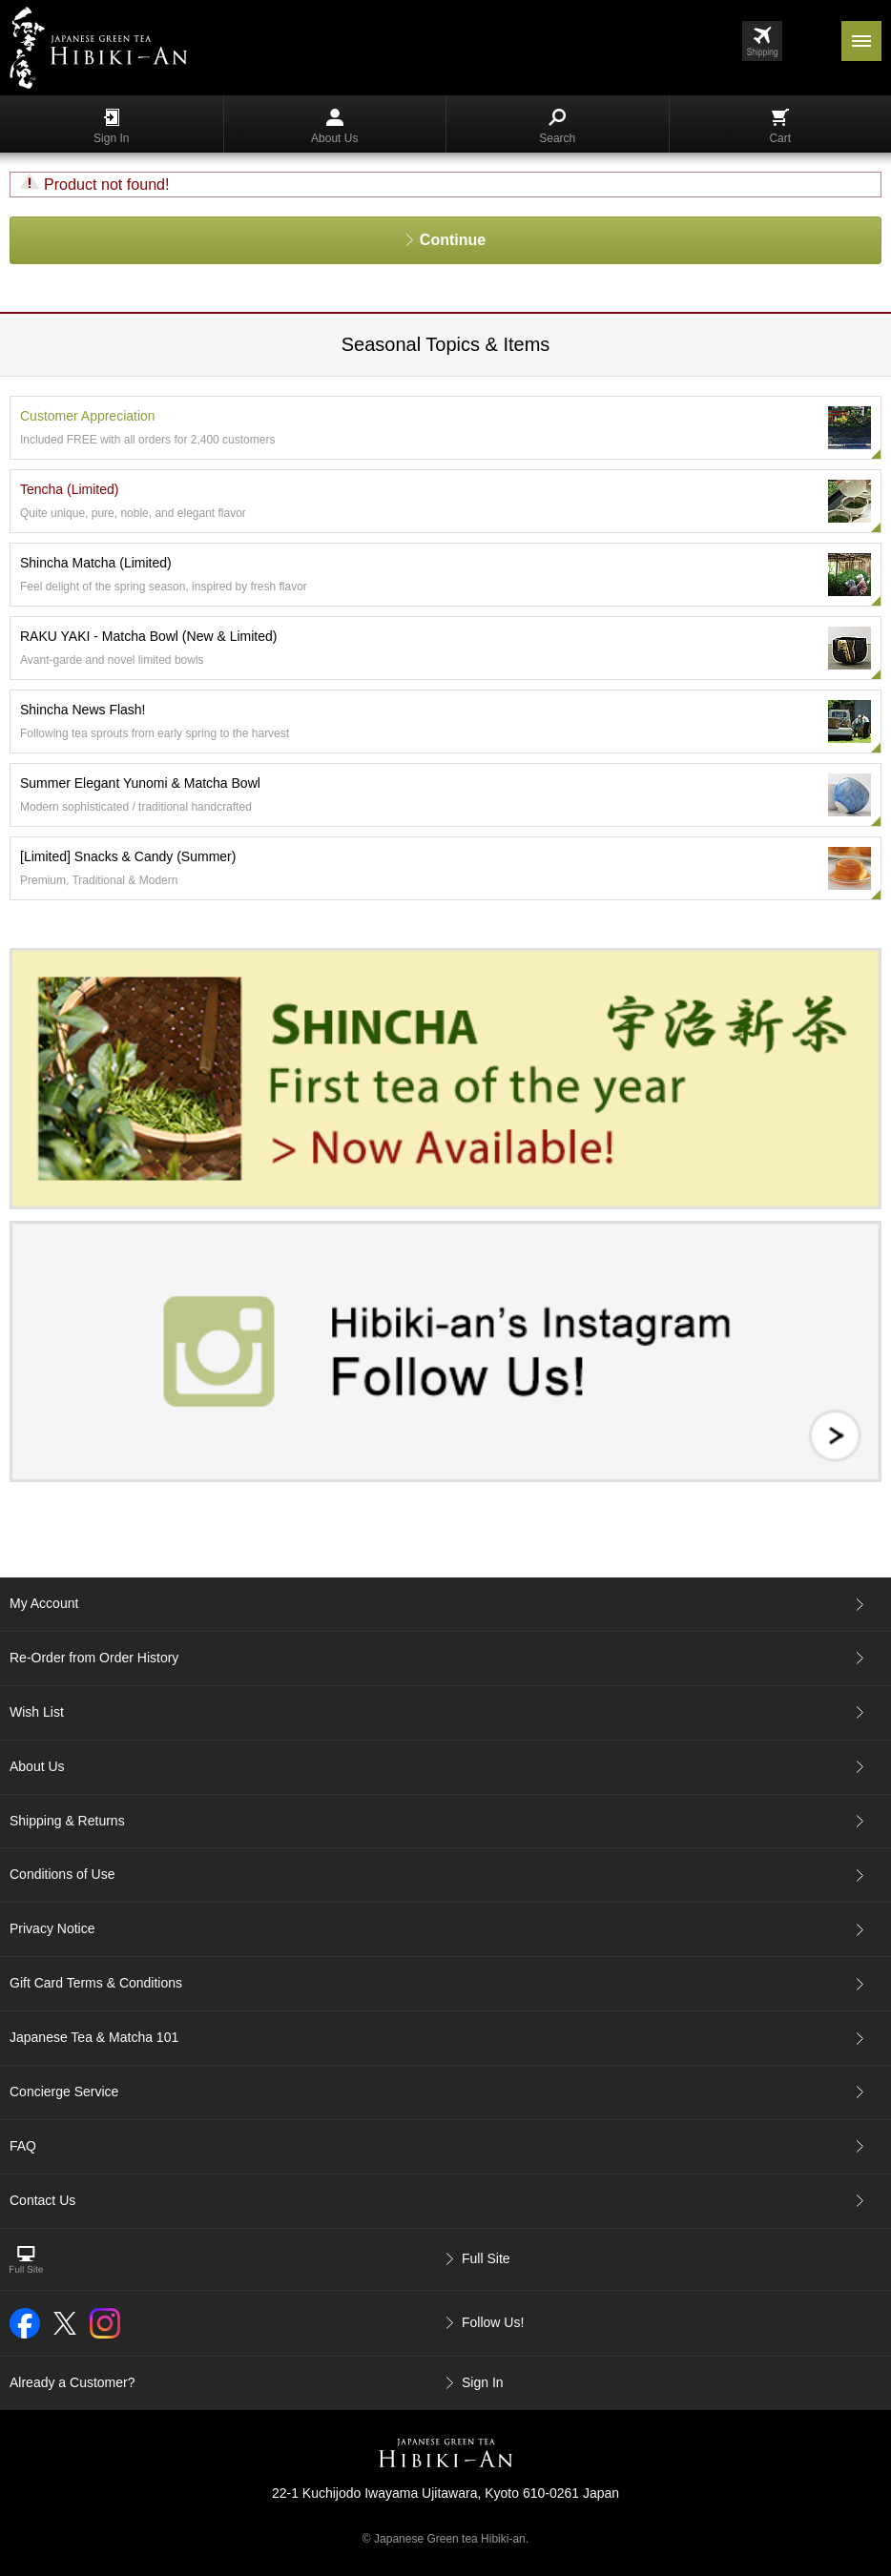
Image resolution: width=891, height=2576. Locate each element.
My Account (44, 1603)
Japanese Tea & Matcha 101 (94, 2037)
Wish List (37, 1712)
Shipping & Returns (67, 1820)
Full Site (486, 2258)
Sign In (111, 127)
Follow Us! (493, 2322)
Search (557, 127)
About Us (334, 127)
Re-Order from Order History (94, 1657)
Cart (780, 127)
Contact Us (42, 2200)
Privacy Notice (52, 1928)
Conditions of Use (62, 1874)
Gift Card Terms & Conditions (96, 1982)
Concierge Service (64, 2091)
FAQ (23, 2146)
